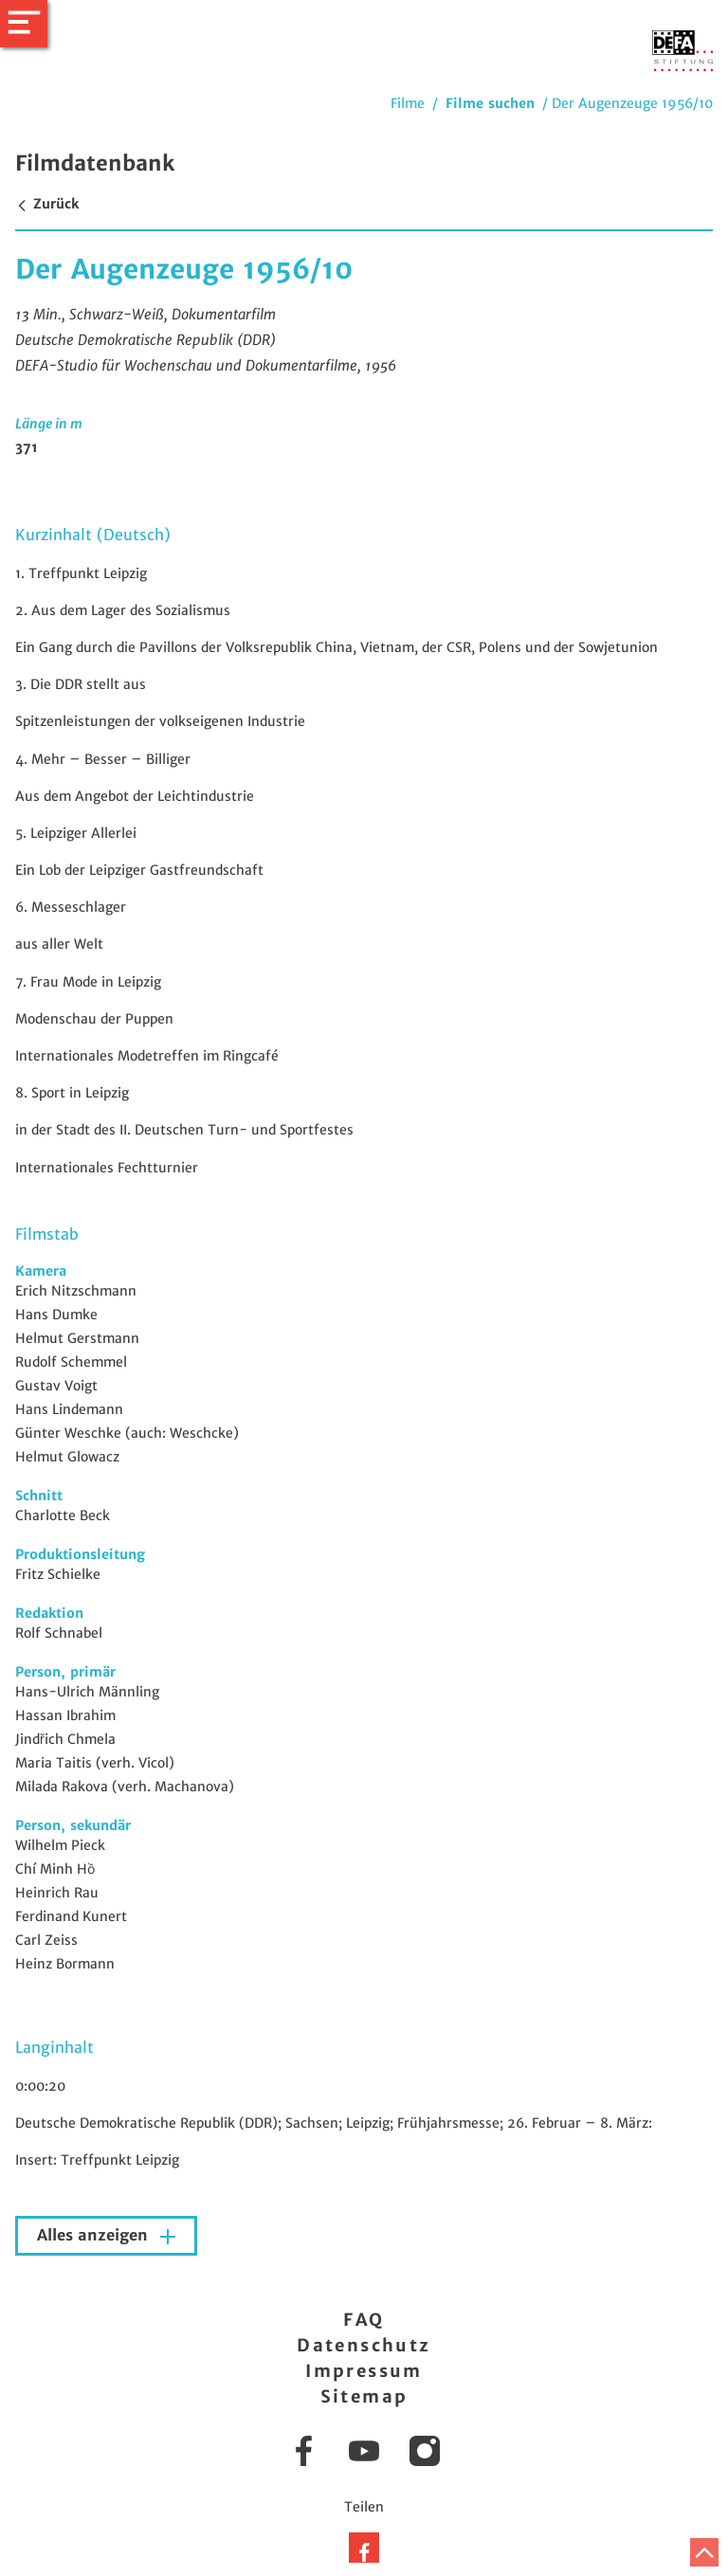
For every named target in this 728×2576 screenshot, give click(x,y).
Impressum (364, 2371)
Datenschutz (363, 2345)
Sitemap (364, 2396)
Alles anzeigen (95, 2235)
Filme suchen (490, 103)
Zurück (47, 203)
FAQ (363, 2320)
